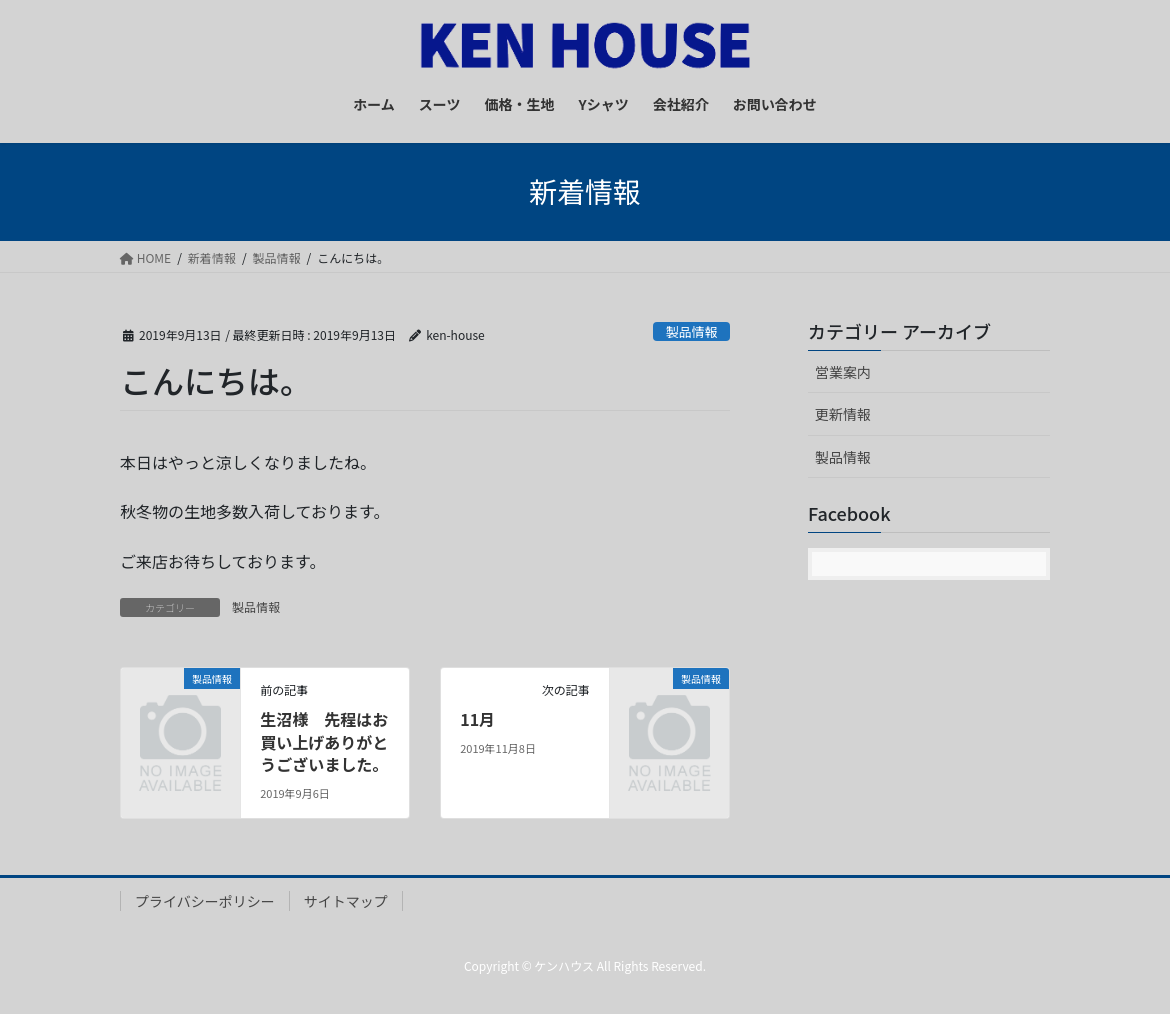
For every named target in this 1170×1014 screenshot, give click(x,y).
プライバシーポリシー (205, 901)
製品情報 (691, 331)
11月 (477, 719)
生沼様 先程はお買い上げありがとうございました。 (324, 741)
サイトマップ (346, 901)
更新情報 (843, 414)
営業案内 (843, 372)
